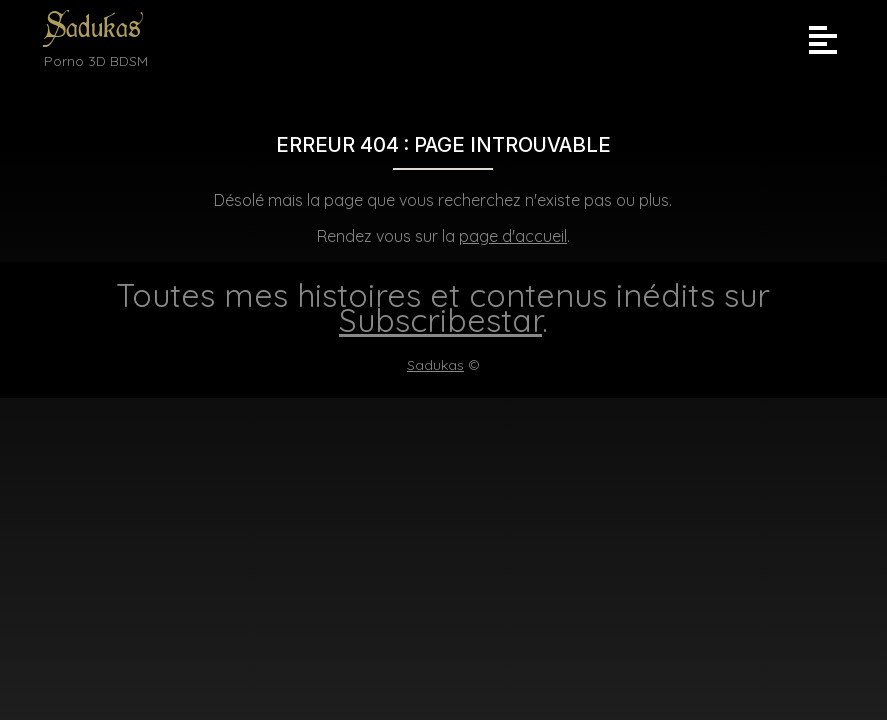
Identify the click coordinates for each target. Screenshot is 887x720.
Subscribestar (440, 320)
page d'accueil (513, 236)
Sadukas (92, 27)
